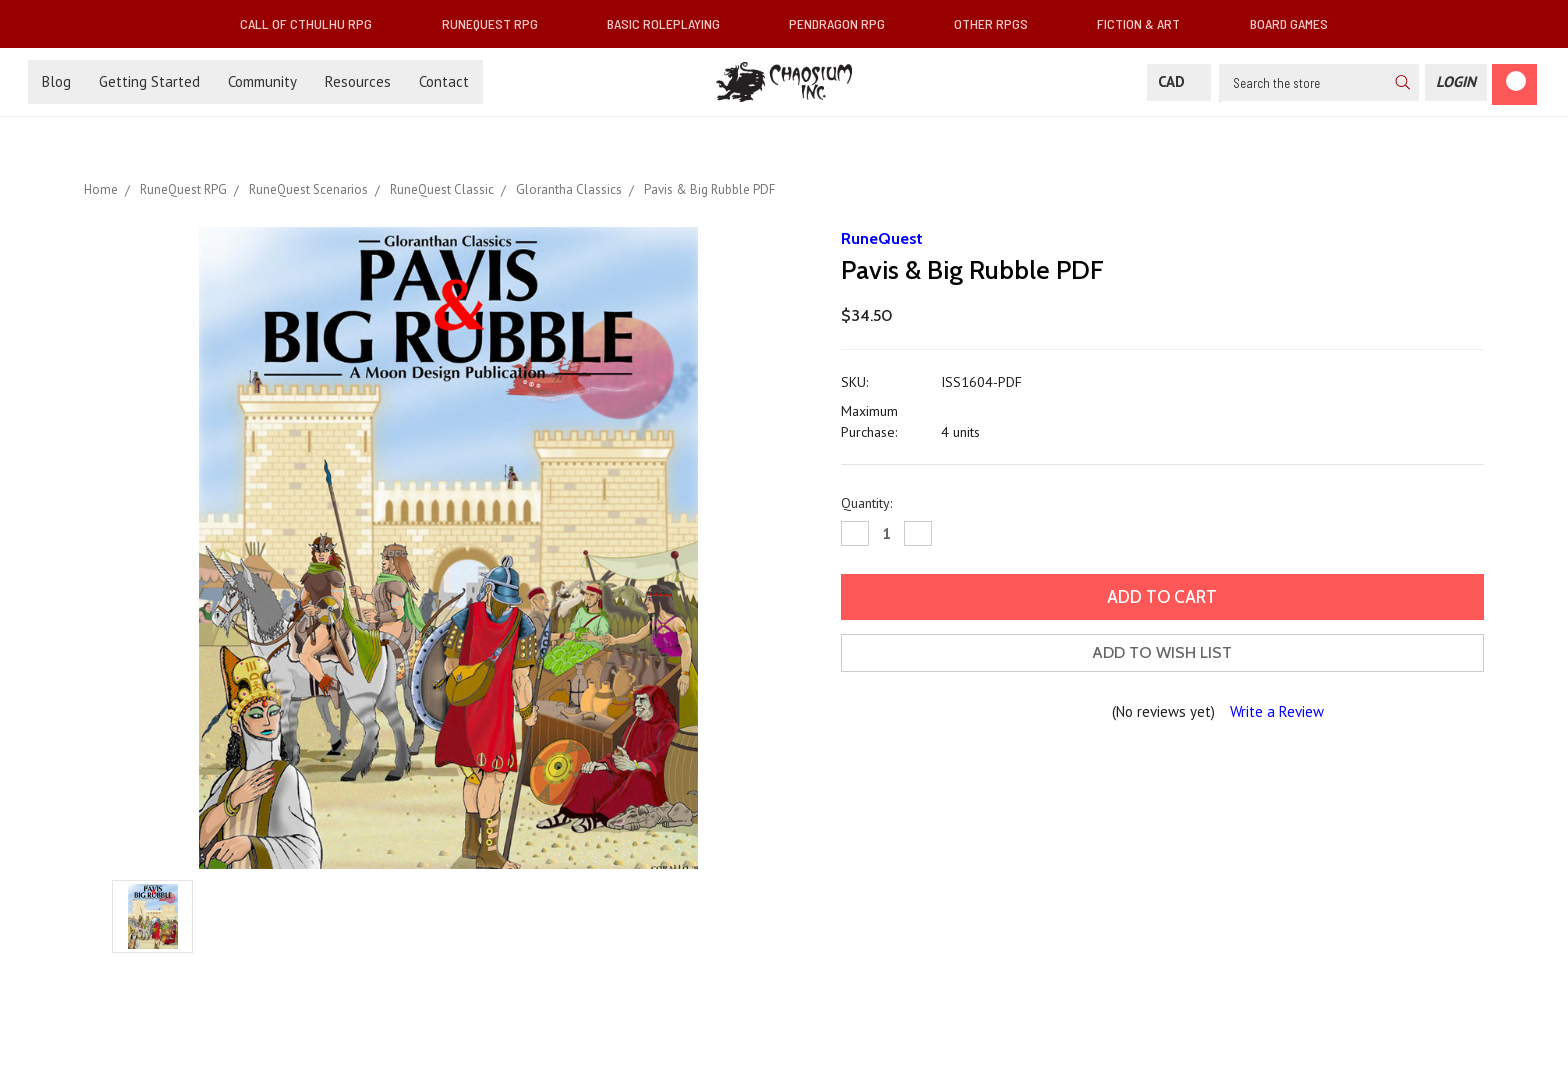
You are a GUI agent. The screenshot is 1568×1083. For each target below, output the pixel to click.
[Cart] (1514, 84)
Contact (444, 81)
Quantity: (866, 503)
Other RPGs (999, 23)
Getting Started (149, 81)
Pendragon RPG (845, 23)
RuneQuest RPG (498, 23)
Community (262, 81)
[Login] (1456, 82)
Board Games (1289, 23)
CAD (1179, 81)
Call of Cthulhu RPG (314, 23)
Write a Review (1277, 711)
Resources (358, 81)
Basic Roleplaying (671, 23)
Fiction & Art (1146, 23)
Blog (56, 81)
